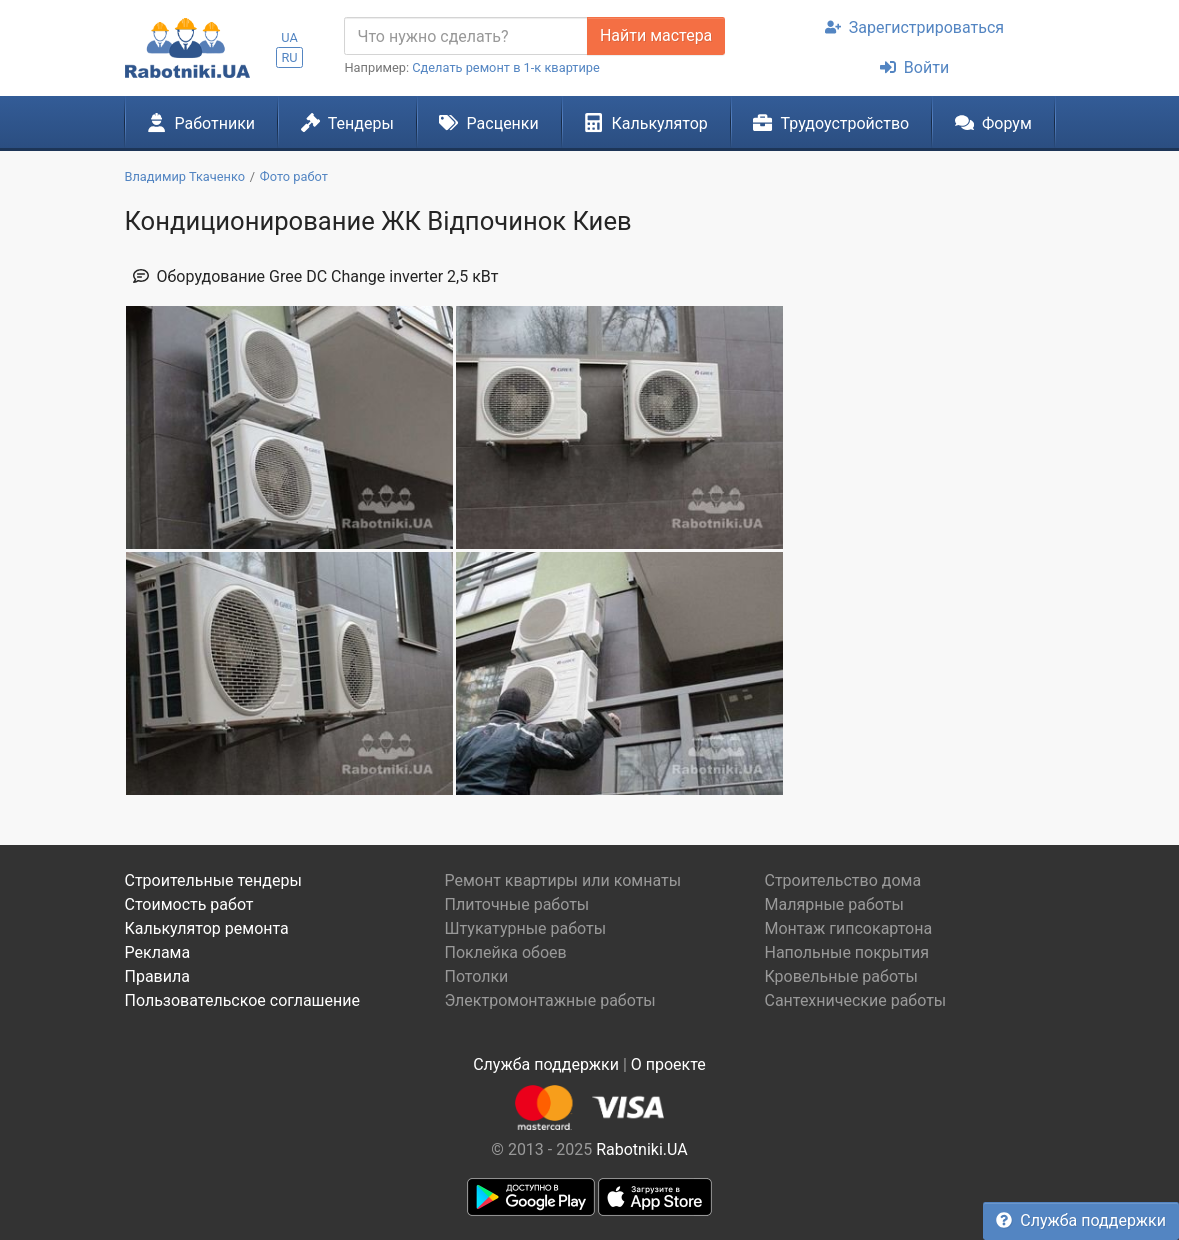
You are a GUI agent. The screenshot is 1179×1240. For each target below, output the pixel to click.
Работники (201, 123)
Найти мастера (656, 35)
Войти (914, 67)
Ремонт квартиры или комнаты (562, 880)
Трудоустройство (831, 123)
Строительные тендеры (213, 880)
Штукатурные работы (525, 928)
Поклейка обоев (505, 952)
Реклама (158, 952)
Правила (157, 976)
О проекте (668, 1064)
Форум (993, 123)
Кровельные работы (841, 976)
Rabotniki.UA (642, 1149)
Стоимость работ (189, 904)
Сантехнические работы (855, 1000)
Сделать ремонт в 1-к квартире (506, 67)
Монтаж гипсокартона (848, 928)
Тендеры (347, 123)
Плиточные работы (516, 904)
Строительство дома (842, 880)
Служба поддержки (1081, 1220)
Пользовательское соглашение (243, 1000)
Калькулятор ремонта (207, 928)
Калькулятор (646, 123)
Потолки (476, 976)
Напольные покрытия (846, 952)
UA (289, 37)
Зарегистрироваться (914, 27)
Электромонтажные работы (549, 1000)
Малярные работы (833, 904)
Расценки (488, 123)
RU (289, 57)
